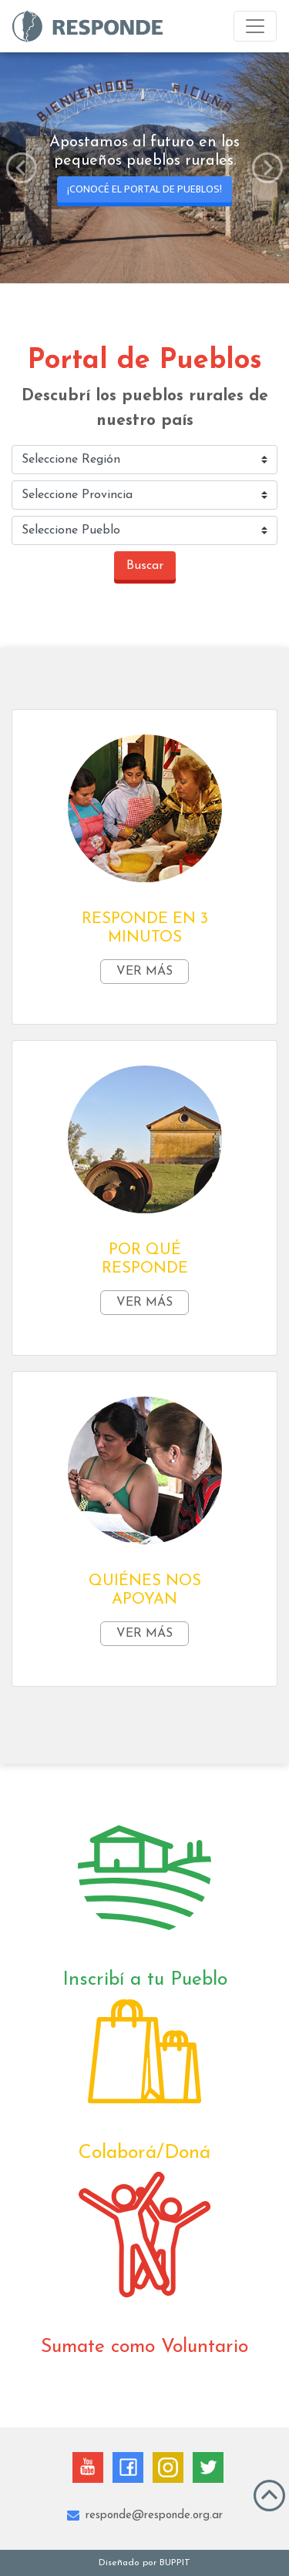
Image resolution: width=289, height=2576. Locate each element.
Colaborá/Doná (144, 2153)
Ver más (144, 971)
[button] (21, 167)
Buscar (144, 566)
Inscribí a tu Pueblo (144, 1979)
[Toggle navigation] (255, 26)
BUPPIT (175, 2563)
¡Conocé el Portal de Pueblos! (144, 189)
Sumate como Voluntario (144, 2347)
